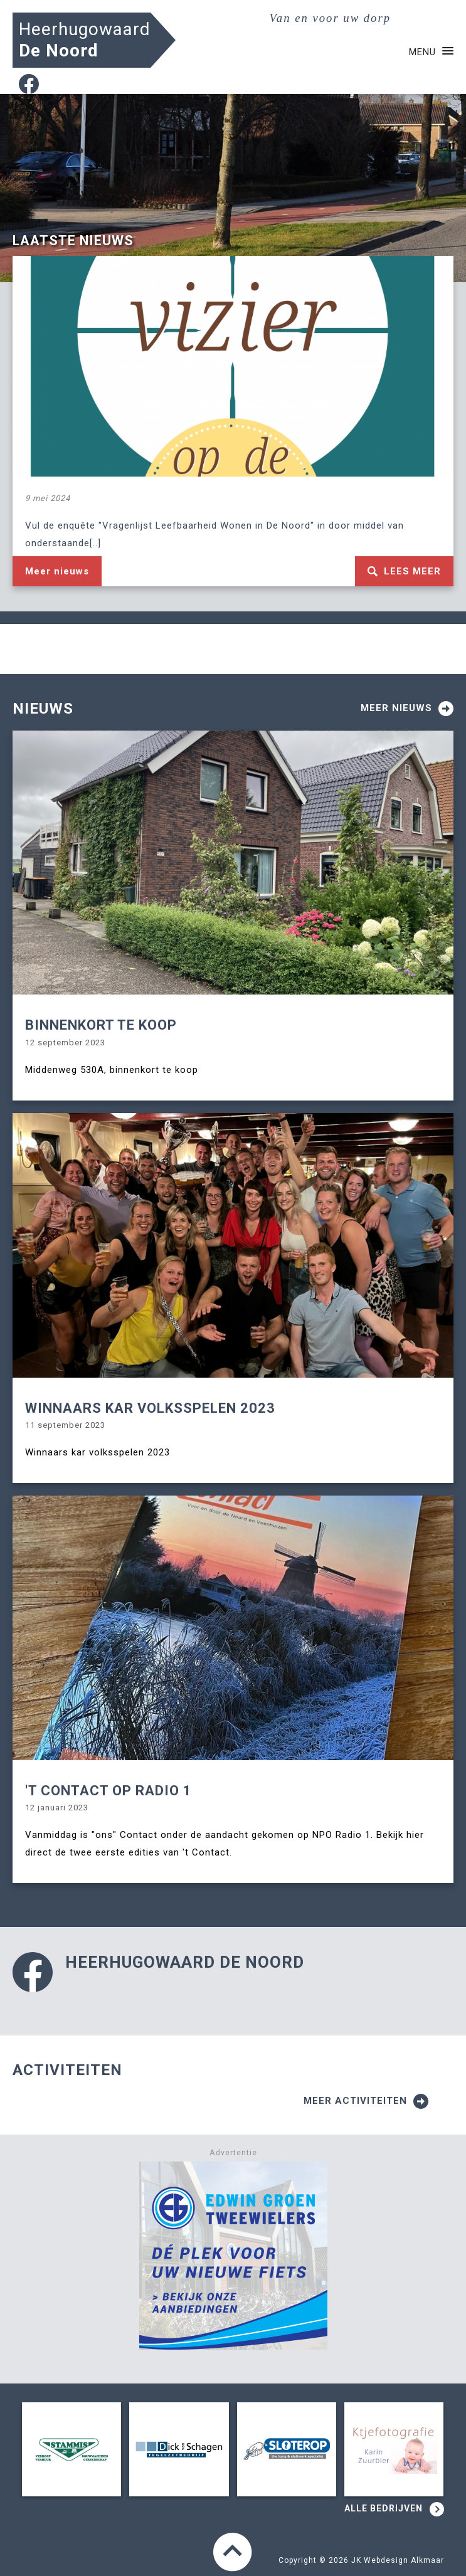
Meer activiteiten (366, 2101)
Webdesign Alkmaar (404, 2560)
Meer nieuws (57, 571)
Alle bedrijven (394, 2509)
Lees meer (404, 571)
